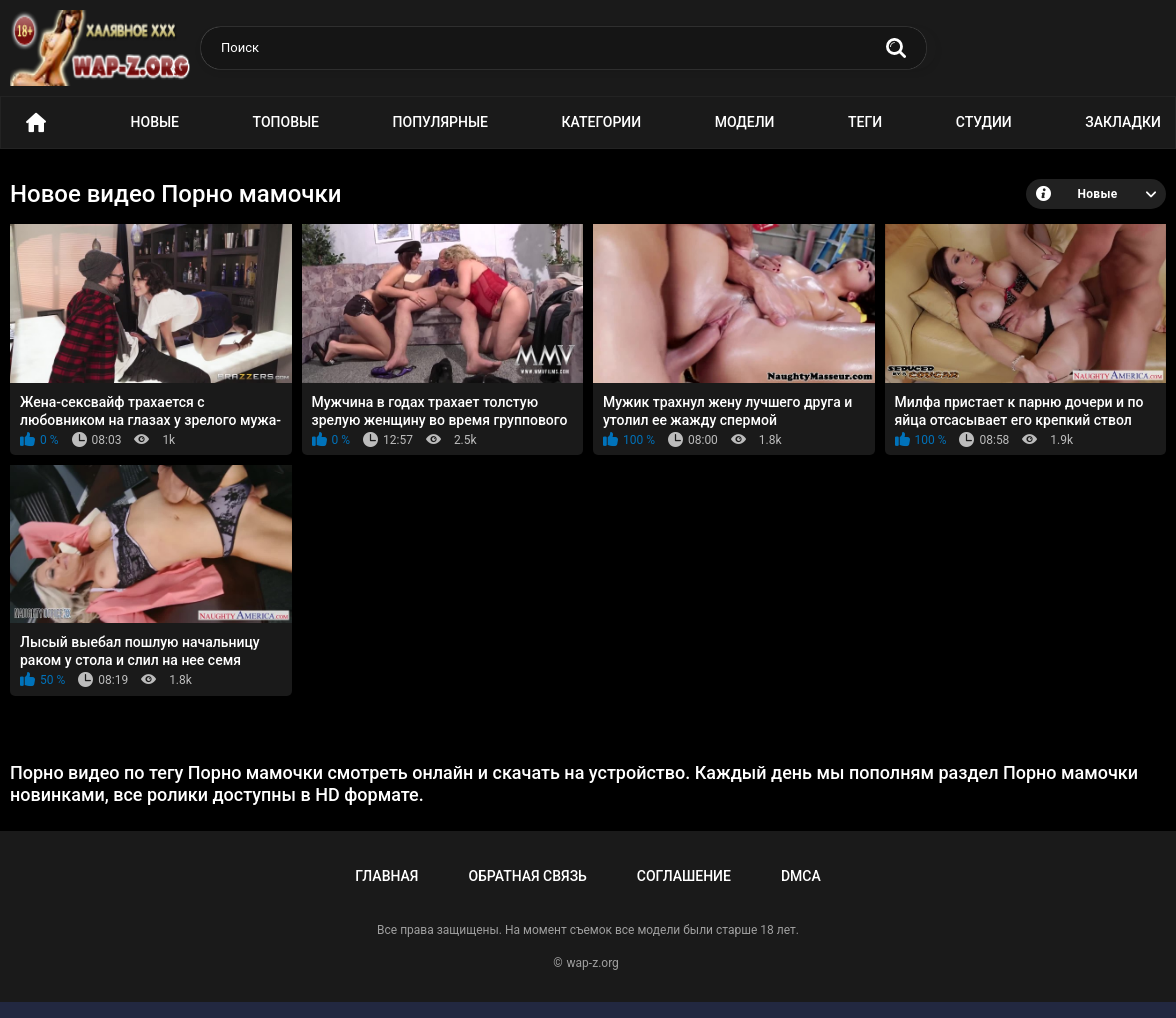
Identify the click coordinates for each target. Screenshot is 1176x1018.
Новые (155, 122)
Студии (984, 122)
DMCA (801, 876)
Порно (36, 122)
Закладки (1123, 122)
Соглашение (684, 876)
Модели (745, 122)
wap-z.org (593, 963)
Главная (386, 876)
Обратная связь (527, 876)
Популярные (440, 122)
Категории (602, 122)
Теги (865, 122)
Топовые (286, 122)
